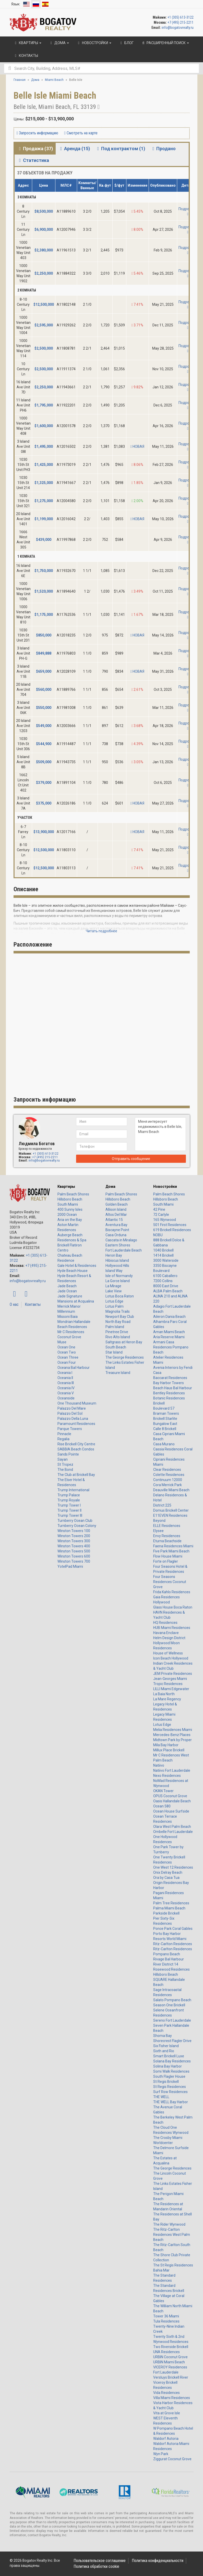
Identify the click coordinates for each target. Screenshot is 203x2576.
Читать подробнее (101, 931)
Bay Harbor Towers (168, 1383)
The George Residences (124, 1357)
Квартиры (66, 1186)
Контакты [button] (26, 56)
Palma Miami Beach (169, 1908)
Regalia (63, 1439)
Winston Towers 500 (73, 1551)
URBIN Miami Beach (169, 2362)
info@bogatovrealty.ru (178, 27)
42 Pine (159, 1209)
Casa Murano (164, 1444)
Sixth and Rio (163, 2051)
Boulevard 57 (163, 1408)
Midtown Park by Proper (172, 1740)
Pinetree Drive (116, 1332)
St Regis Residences (169, 2087)
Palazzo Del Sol (69, 1413)
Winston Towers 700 (73, 1561)
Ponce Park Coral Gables (173, 1929)
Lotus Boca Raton (119, 1296)
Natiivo (158, 1765)
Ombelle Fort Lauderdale (173, 1832)
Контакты (33, 1304)
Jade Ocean (67, 1291)
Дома (110, 1186)
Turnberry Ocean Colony (76, 1526)
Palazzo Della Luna (72, 1419)
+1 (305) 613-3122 (181, 17)
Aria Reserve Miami (169, 1337)
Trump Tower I (69, 1505)
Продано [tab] (163, 148)
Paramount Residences (76, 1424)
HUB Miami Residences (171, 1628)
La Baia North (164, 1694)
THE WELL (161, 2097)
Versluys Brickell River (170, 2377)
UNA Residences (166, 2352)
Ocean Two (66, 1352)
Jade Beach (67, 1286)
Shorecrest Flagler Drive (172, 2041)
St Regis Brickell (166, 2082)
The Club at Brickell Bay (76, 1475)
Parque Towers (69, 1429)
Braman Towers (166, 1413)
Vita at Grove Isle (166, 2413)
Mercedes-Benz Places (171, 1735)
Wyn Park (160, 2454)
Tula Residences (166, 2321)
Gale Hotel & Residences (76, 1266)
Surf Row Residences (170, 2092)
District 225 (162, 1505)
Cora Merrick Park (167, 1485)
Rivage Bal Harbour (168, 1959)
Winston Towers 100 (73, 1531)
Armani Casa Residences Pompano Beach (170, 1347)
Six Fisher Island (166, 2046)
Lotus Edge (114, 1301)
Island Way (114, 1271)
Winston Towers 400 (73, 1546)
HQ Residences (165, 1623)
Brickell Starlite (165, 1419)
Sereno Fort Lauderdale (172, 2020)
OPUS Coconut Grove (170, 1796)
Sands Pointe (68, 1454)
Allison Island (115, 1209)
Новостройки (165, 1186)
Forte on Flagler (165, 1561)
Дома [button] (59, 43)
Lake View (113, 1291)
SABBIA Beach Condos (75, 1449)
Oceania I (64, 1373)
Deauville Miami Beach (171, 1490)
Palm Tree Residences (171, 1903)
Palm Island (114, 1327)
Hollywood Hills (117, 1266)
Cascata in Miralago (121, 1240)
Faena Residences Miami (173, 1546)
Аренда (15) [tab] (74, 148)
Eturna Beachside (167, 1541)
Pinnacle (64, 1434)
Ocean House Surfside (171, 1811)
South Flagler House (169, 2076)
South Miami (67, 1204)
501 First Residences (169, 1225)
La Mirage (113, 1286)
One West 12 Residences (173, 1867)
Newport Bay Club (119, 1317)
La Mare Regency (167, 1699)
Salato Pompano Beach (172, 2000)
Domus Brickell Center (171, 1510)
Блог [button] (126, 43)
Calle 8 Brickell (164, 1429)
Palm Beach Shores (73, 1194)
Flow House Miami (167, 1556)
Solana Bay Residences (172, 2061)
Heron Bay (113, 1255)
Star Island (114, 1352)
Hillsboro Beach (69, 1199)
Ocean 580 (162, 1806)
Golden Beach (116, 1204)
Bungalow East (165, 1424)
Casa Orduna (115, 1235)
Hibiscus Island (117, 1260)
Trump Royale (68, 1500)
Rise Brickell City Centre (76, 1444)
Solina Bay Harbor (167, 2066)
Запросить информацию (37, 133)
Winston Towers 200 (73, 1536)
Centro (62, 1250)
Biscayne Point (117, 1230)
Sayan (62, 1459)
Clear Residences (167, 1470)
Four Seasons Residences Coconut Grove (169, 1582)
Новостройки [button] (94, 43)
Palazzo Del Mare (71, 1408)
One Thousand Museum (76, 1403)
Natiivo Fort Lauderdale (171, 1770)
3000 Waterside (165, 1260)
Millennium (66, 1311)
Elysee (158, 1531)
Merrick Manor (69, 1306)
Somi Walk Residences (171, 2071)
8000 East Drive (165, 1286)
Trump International (73, 1490)
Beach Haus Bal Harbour (172, 1388)
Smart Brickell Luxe (168, 2056)
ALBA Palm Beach (168, 1291)
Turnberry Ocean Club (74, 1521)
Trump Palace (68, 1495)
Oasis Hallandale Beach (172, 1801)
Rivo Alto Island (117, 1337)
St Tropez (65, 1464)
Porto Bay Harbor (167, 1934)
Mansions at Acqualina (75, 1301)
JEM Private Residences (172, 1674)
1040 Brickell (163, 1250)
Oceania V (65, 1393)
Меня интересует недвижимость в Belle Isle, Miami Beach (160, 1134)
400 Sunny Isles (69, 1209)
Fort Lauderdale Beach (123, 1250)
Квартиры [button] (27, 43)
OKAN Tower (163, 1791)
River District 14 (165, 1964)
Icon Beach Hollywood (170, 1658)
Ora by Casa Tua (166, 1878)
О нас (14, 1304)
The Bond (65, 1470)
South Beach (115, 1347)
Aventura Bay (116, 1225)
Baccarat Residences (170, 1378)
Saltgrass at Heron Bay (123, 1342)
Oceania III (65, 1383)
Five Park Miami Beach (171, 1551)
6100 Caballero (165, 1276)
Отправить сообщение (131, 1159)
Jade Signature (69, 1296)
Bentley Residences (169, 1393)
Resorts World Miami (169, 1939)
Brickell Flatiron (69, 1245)
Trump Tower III (69, 1515)
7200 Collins (163, 1281)
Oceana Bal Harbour (73, 1368)
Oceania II (65, 1378)
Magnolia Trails (117, 1311)
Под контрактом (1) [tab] (120, 148)
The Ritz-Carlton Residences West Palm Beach (171, 2234)
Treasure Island (117, 1373)
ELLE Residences (166, 1526)
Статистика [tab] (33, 160)
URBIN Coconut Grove (170, 2357)
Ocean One (66, 1347)
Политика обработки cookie (96, 2566)
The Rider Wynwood (169, 2224)
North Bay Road (117, 1322)
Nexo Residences (167, 1776)
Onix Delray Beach (167, 1872)
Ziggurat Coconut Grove (172, 2459)
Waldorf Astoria (165, 2439)
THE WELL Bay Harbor (170, 2102)
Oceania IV (66, 1388)
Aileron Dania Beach (169, 1317)
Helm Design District (169, 1638)
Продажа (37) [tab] (35, 148)
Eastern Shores (117, 1245)
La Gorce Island (117, 1281)
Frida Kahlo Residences (171, 1592)
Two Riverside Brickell (170, 2347)
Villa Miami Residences (171, 2398)
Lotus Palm (114, 1306)
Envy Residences (166, 1536)
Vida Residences (166, 2393)
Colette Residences (168, 1475)
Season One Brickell (169, 2005)
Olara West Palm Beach (172, 1827)
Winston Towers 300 (73, 1541)
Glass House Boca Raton (172, 1607)
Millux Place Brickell (168, 1750)
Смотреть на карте (81, 133)
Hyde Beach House (72, 1271)
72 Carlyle (161, 1215)
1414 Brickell (163, 1255)
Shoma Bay (162, 2036)
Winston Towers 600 (73, 1556)
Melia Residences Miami (172, 1730)
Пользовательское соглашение (100, 2560)
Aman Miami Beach (169, 1332)
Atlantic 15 (114, 1220)
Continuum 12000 (167, 1480)
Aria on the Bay (69, 1220)
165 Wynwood (164, 1220)
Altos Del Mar (116, 1215)
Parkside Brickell (166, 1913)
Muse (61, 1342)
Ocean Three (67, 1357)
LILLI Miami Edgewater (171, 1689)
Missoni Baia (67, 1317)
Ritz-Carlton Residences (172, 1944)
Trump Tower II (69, 1510)
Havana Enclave (166, 1633)
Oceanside (66, 1398)
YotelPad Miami (70, 1566)
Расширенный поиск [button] (165, 43)
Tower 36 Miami (166, 2316)
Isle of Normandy (119, 1276)
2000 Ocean (67, 1215)
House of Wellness (168, 1653)
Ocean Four (66, 1362)
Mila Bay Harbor (165, 1745)
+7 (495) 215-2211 (181, 22)
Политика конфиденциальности (157, 2560)
